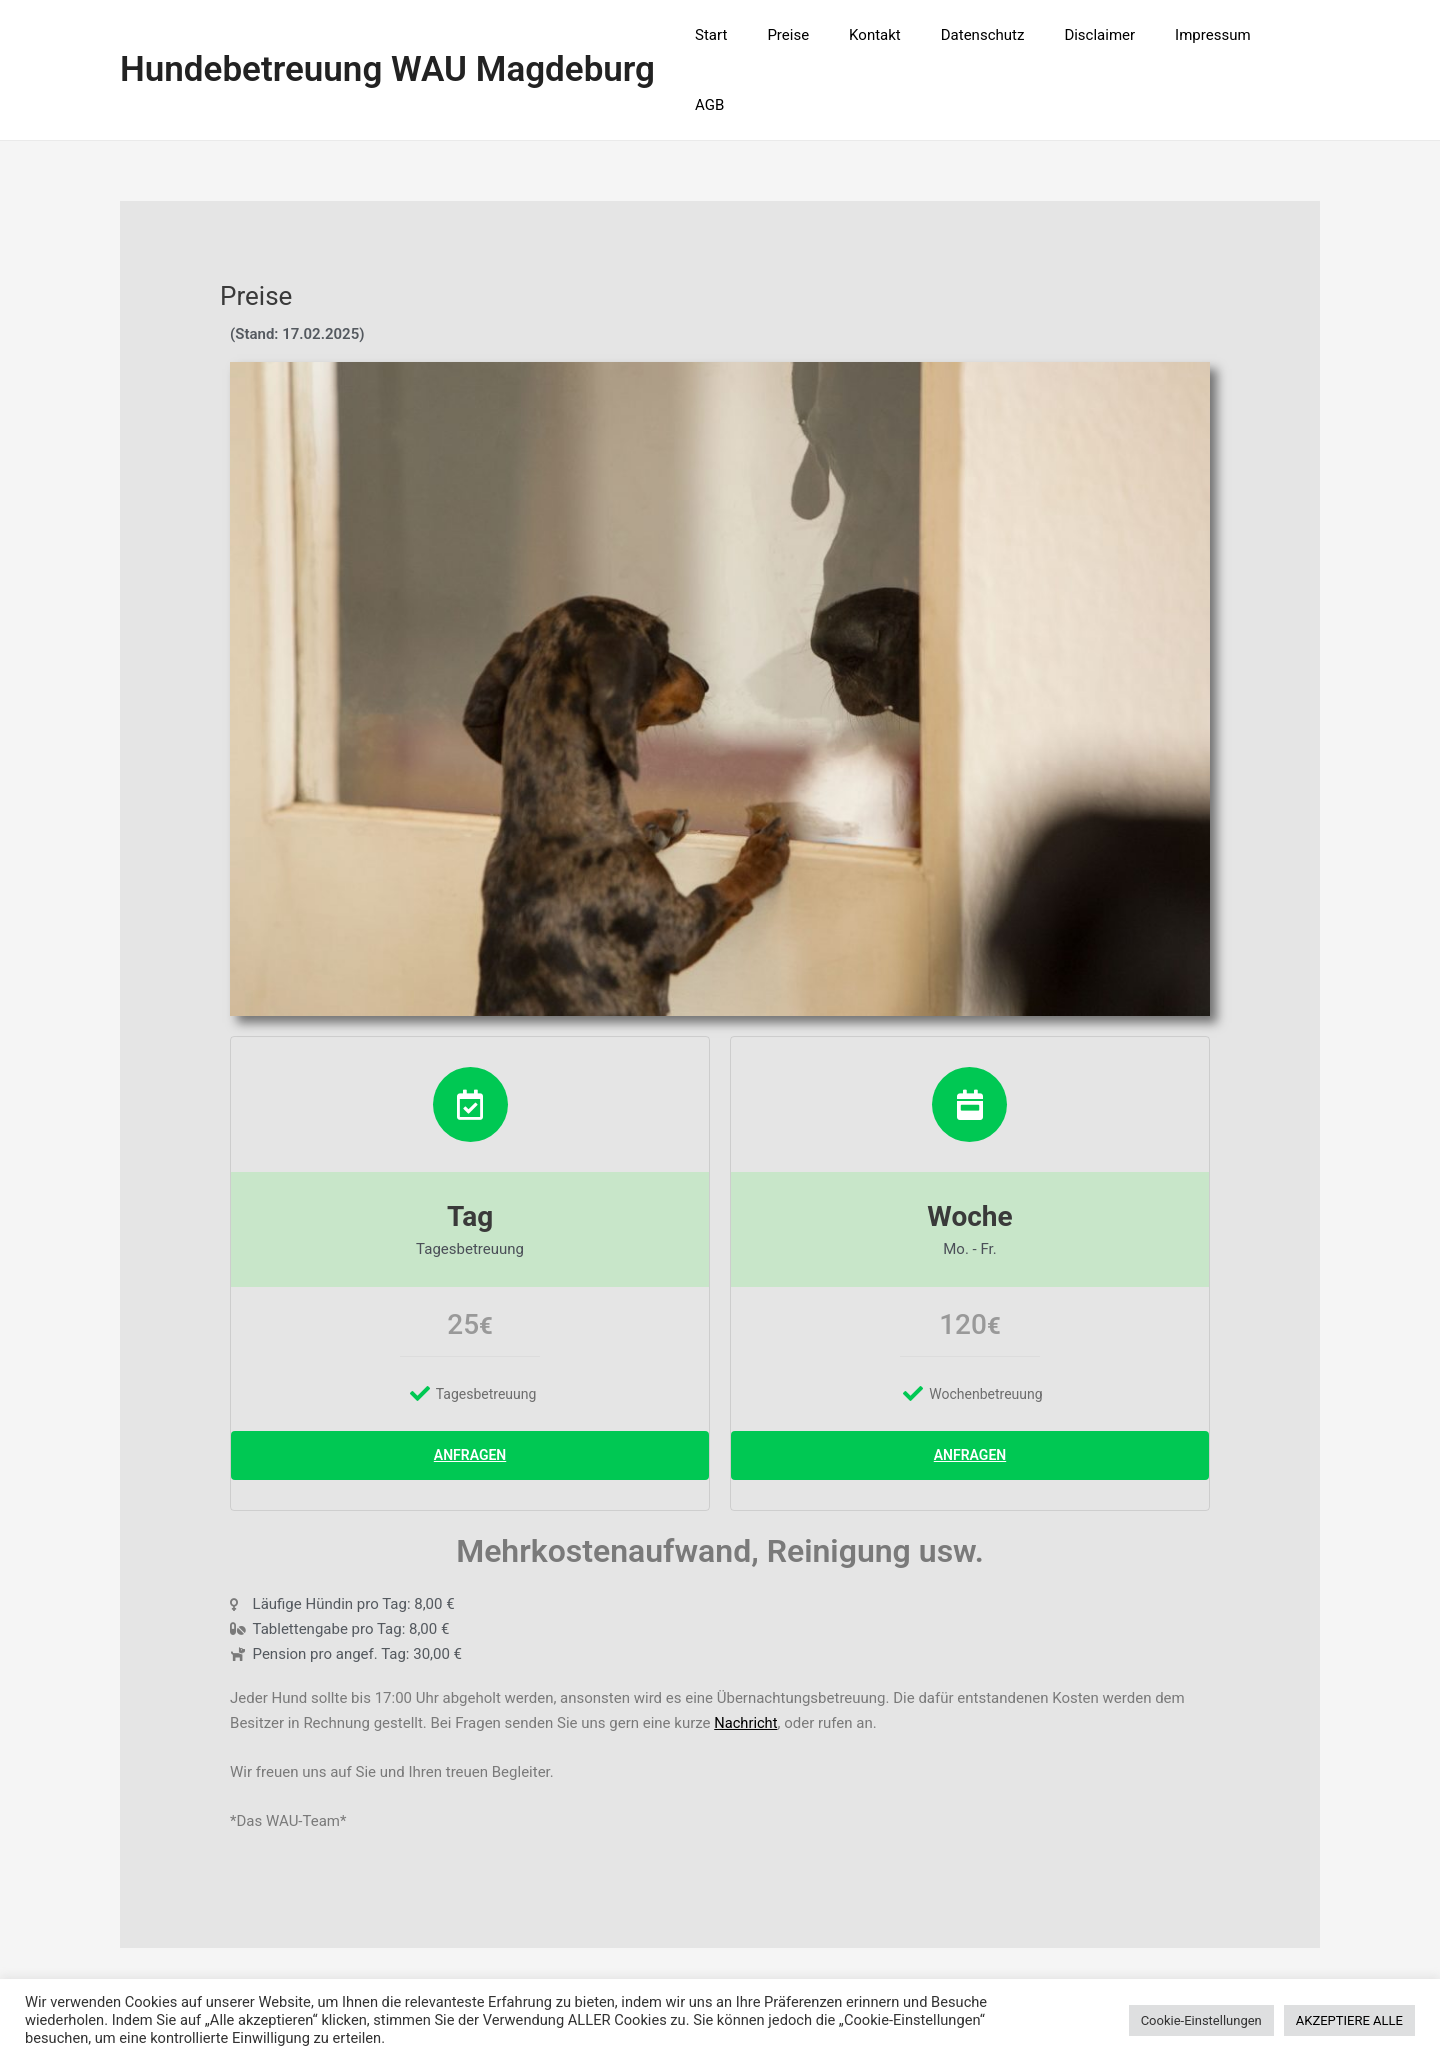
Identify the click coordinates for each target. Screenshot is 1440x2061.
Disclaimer (1105, 36)
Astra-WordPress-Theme (940, 1973)
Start (756, 36)
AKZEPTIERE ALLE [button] (1349, 2020)
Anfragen (470, 1387)
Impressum (1207, 36)
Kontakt (900, 36)
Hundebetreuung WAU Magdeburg (387, 35)
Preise (824, 36)
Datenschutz (998, 36)
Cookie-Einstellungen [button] (1201, 2020)
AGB (1290, 36)
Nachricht (746, 1656)
